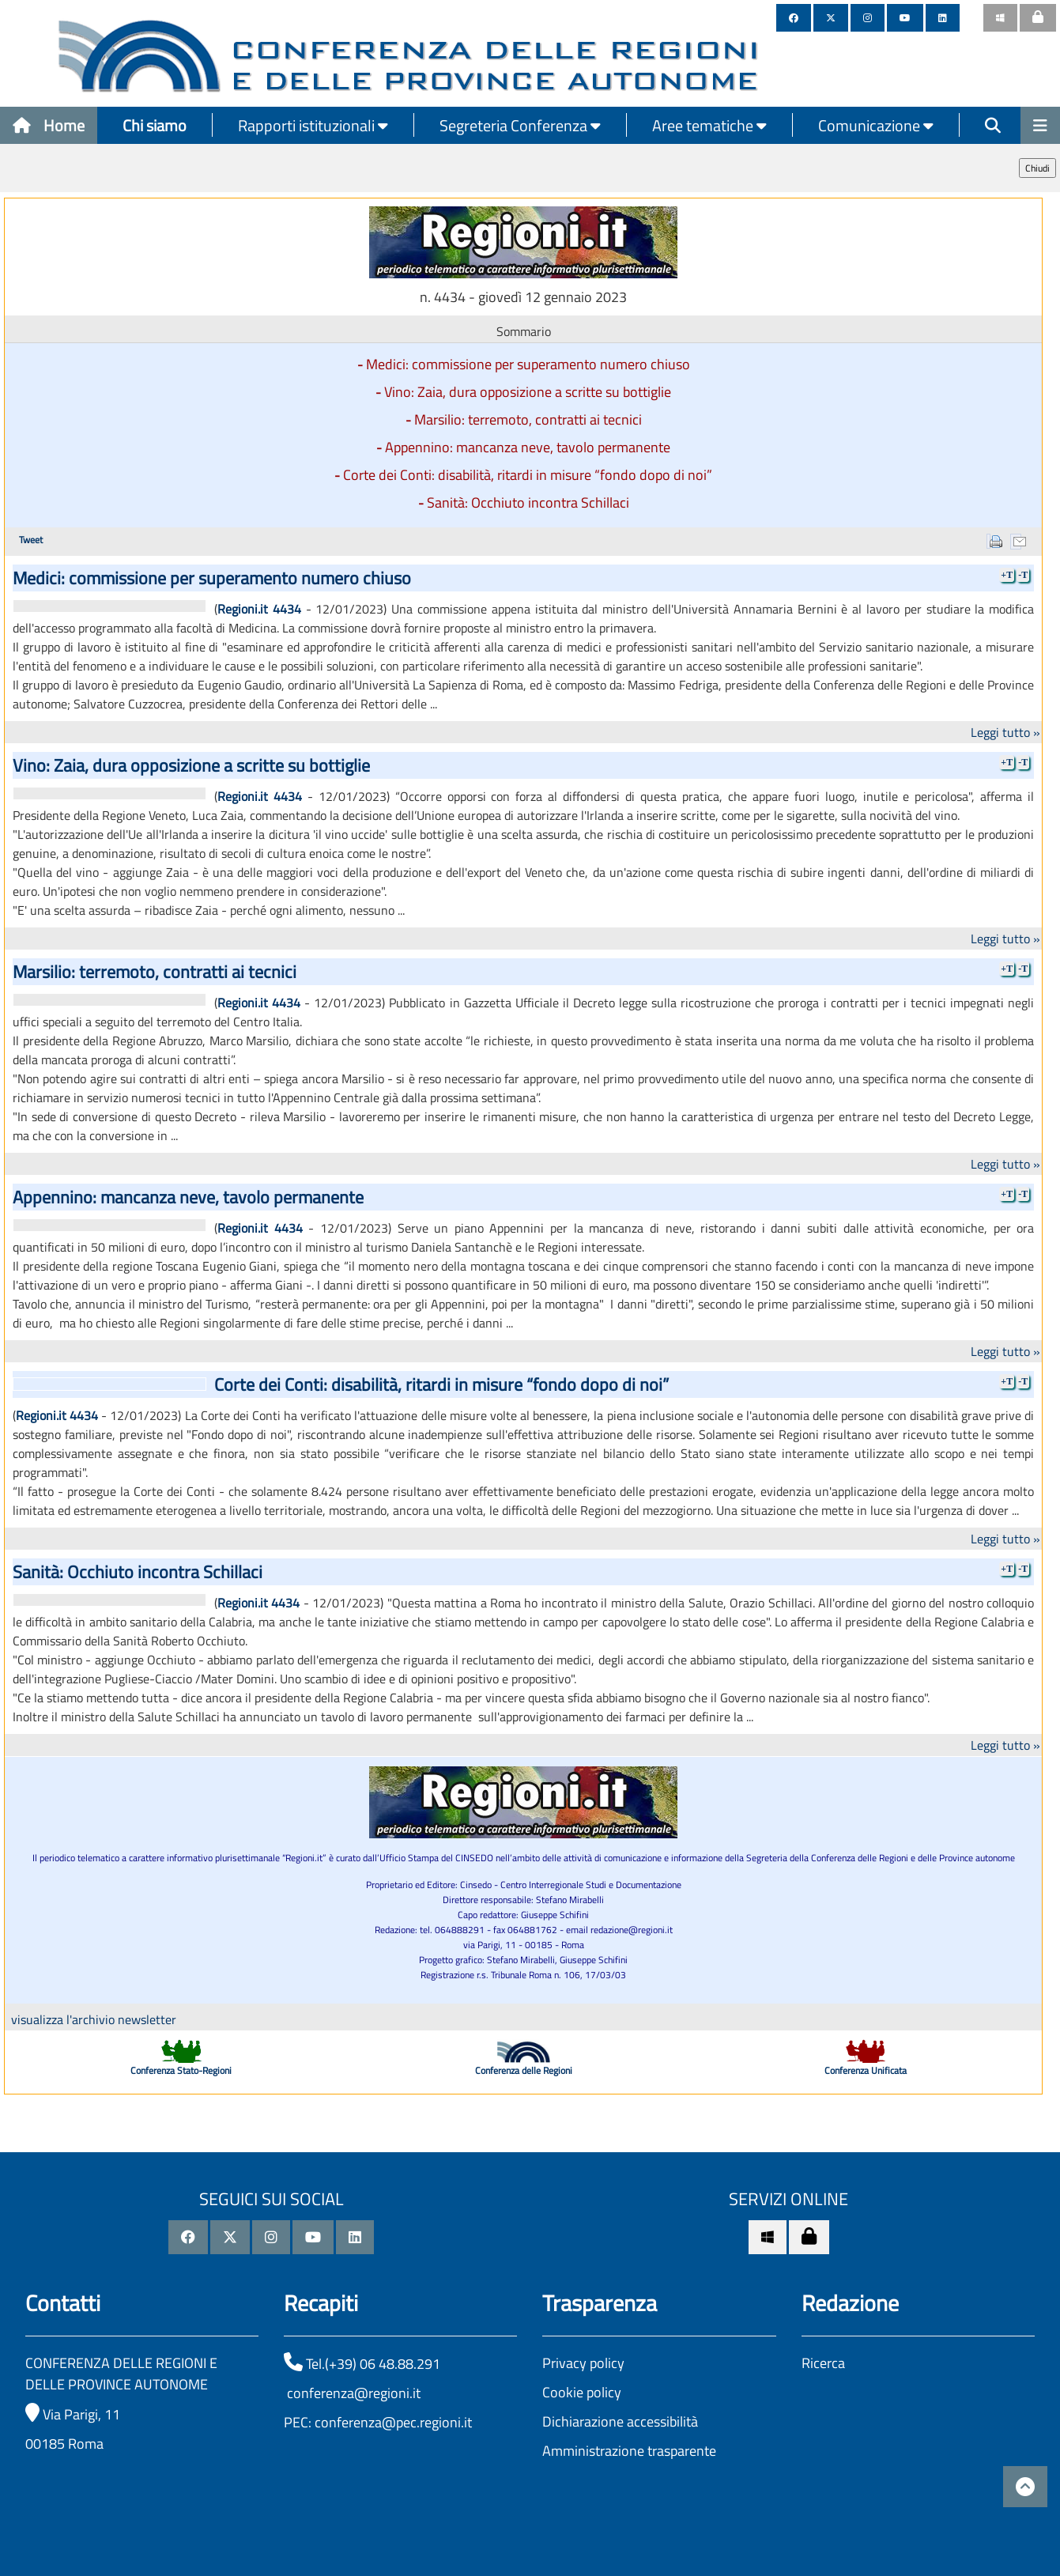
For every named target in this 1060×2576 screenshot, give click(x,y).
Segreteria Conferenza (520, 125)
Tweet (31, 539)
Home (49, 125)
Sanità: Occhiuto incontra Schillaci (528, 502)
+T (1007, 574)
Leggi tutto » (1005, 732)
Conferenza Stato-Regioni (181, 2070)
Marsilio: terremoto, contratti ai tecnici (528, 419)
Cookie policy (581, 2392)
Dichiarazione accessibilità (620, 2421)
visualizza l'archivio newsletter (93, 2019)
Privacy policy (583, 2363)
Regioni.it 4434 (259, 608)
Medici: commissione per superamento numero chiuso (528, 364)
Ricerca (823, 2363)
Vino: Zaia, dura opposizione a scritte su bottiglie (527, 391)
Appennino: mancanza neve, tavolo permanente (527, 447)
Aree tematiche (709, 125)
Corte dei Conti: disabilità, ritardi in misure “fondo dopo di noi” (527, 474)
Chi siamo (155, 125)
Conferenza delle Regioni (523, 2070)
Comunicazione (876, 125)
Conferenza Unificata (865, 2070)
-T (1023, 574)
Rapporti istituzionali (313, 125)
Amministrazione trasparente (629, 2450)
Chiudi (1037, 168)
